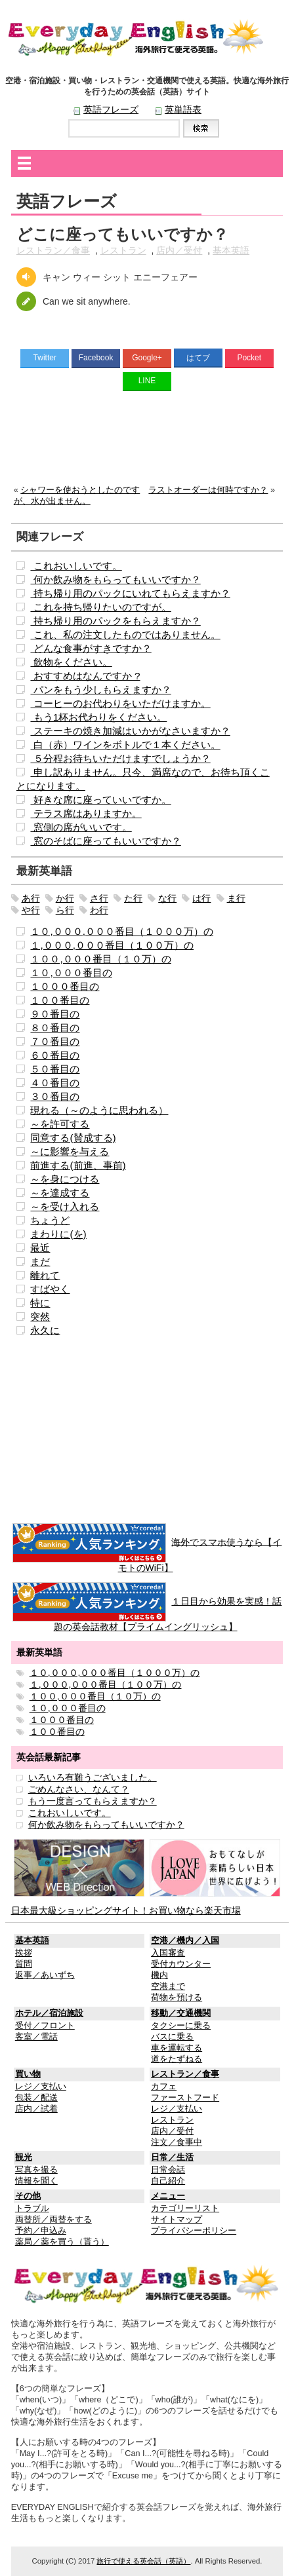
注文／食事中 (176, 2142)
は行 (201, 898)
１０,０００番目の (71, 972)
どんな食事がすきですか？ (90, 648)
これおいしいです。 (75, 565)
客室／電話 (36, 2036)
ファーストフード (185, 2097)
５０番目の (54, 1068)
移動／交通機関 (181, 2013)
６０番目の (54, 1055)
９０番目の (54, 1013)
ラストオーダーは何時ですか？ (208, 490)
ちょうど (50, 1220)
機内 (159, 1975)
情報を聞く (36, 2181)
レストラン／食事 (53, 250)
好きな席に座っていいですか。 (100, 799)
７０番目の (54, 1041)
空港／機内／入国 (185, 1940)
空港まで (168, 1986)
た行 (133, 898)
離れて (45, 1275)
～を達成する (59, 1192)
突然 (40, 1316)
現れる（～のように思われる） (99, 1110)
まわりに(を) (58, 1234)
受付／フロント (45, 2025)
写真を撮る (36, 2169)
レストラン (123, 250)
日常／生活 (172, 2157)
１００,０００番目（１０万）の (100, 958)
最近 (40, 1247)
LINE (147, 380)
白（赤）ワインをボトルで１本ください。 (125, 744)
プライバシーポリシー (193, 2230)
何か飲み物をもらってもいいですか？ (115, 579)
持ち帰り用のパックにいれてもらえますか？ (130, 593)
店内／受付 (179, 250)
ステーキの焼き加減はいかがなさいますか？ (130, 730)
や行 (31, 910)
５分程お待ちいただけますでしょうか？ (120, 758)
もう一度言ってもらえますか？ (92, 1801)
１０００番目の (64, 986)
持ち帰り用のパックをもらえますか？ (115, 620)
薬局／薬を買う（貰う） (62, 2241)
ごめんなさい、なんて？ (78, 1789)
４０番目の (54, 1082)
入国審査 (168, 1953)
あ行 (31, 898)
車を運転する (176, 2048)
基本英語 (231, 250)
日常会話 (168, 2169)
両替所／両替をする (53, 2219)
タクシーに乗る (181, 2025)
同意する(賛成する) (73, 1137)
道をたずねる (176, 2059)
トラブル (32, 2208)
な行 (167, 898)
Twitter (44, 357)
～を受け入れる (64, 1206)
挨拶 (23, 1953)
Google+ (147, 357)
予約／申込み (40, 2230)
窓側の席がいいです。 (80, 827)
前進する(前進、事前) (77, 1165)
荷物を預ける (176, 1997)
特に (40, 1302)
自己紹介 (168, 2181)
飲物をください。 (71, 662)
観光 (23, 2157)
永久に (45, 1330)
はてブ (198, 357)
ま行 (236, 898)
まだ (40, 1261)
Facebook (96, 357)
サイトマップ (176, 2219)
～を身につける (64, 1178)
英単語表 (183, 109)
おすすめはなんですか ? (85, 675)
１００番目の (59, 1000)
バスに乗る (172, 2036)
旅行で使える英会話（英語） (143, 2561)
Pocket (249, 357)
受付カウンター (181, 1964)
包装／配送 (36, 2097)
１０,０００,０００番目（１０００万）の (121, 931)
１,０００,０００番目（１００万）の (112, 945)
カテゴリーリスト (185, 2208)
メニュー (168, 2196)
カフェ (164, 2086)
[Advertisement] (147, 441)
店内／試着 (36, 2108)
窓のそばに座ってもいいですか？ (105, 840)
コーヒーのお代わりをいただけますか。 (120, 703)
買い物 (28, 2074)
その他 (28, 2196)
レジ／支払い (40, 2086)
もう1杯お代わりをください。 (98, 717)
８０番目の (54, 1027)
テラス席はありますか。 (85, 813)
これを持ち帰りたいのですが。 (100, 607)
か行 (65, 898)
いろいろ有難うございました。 (92, 1777)
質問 (23, 1964)
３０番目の (54, 1096)
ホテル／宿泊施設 (49, 2013)
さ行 (99, 898)
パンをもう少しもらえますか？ (100, 689)
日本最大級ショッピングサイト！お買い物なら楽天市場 (126, 1910)
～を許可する (59, 1123)
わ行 (99, 910)
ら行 (65, 910)
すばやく (50, 1289)
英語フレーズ (110, 109)
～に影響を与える (69, 1151)
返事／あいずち (45, 1975)
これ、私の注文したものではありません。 (125, 634)
